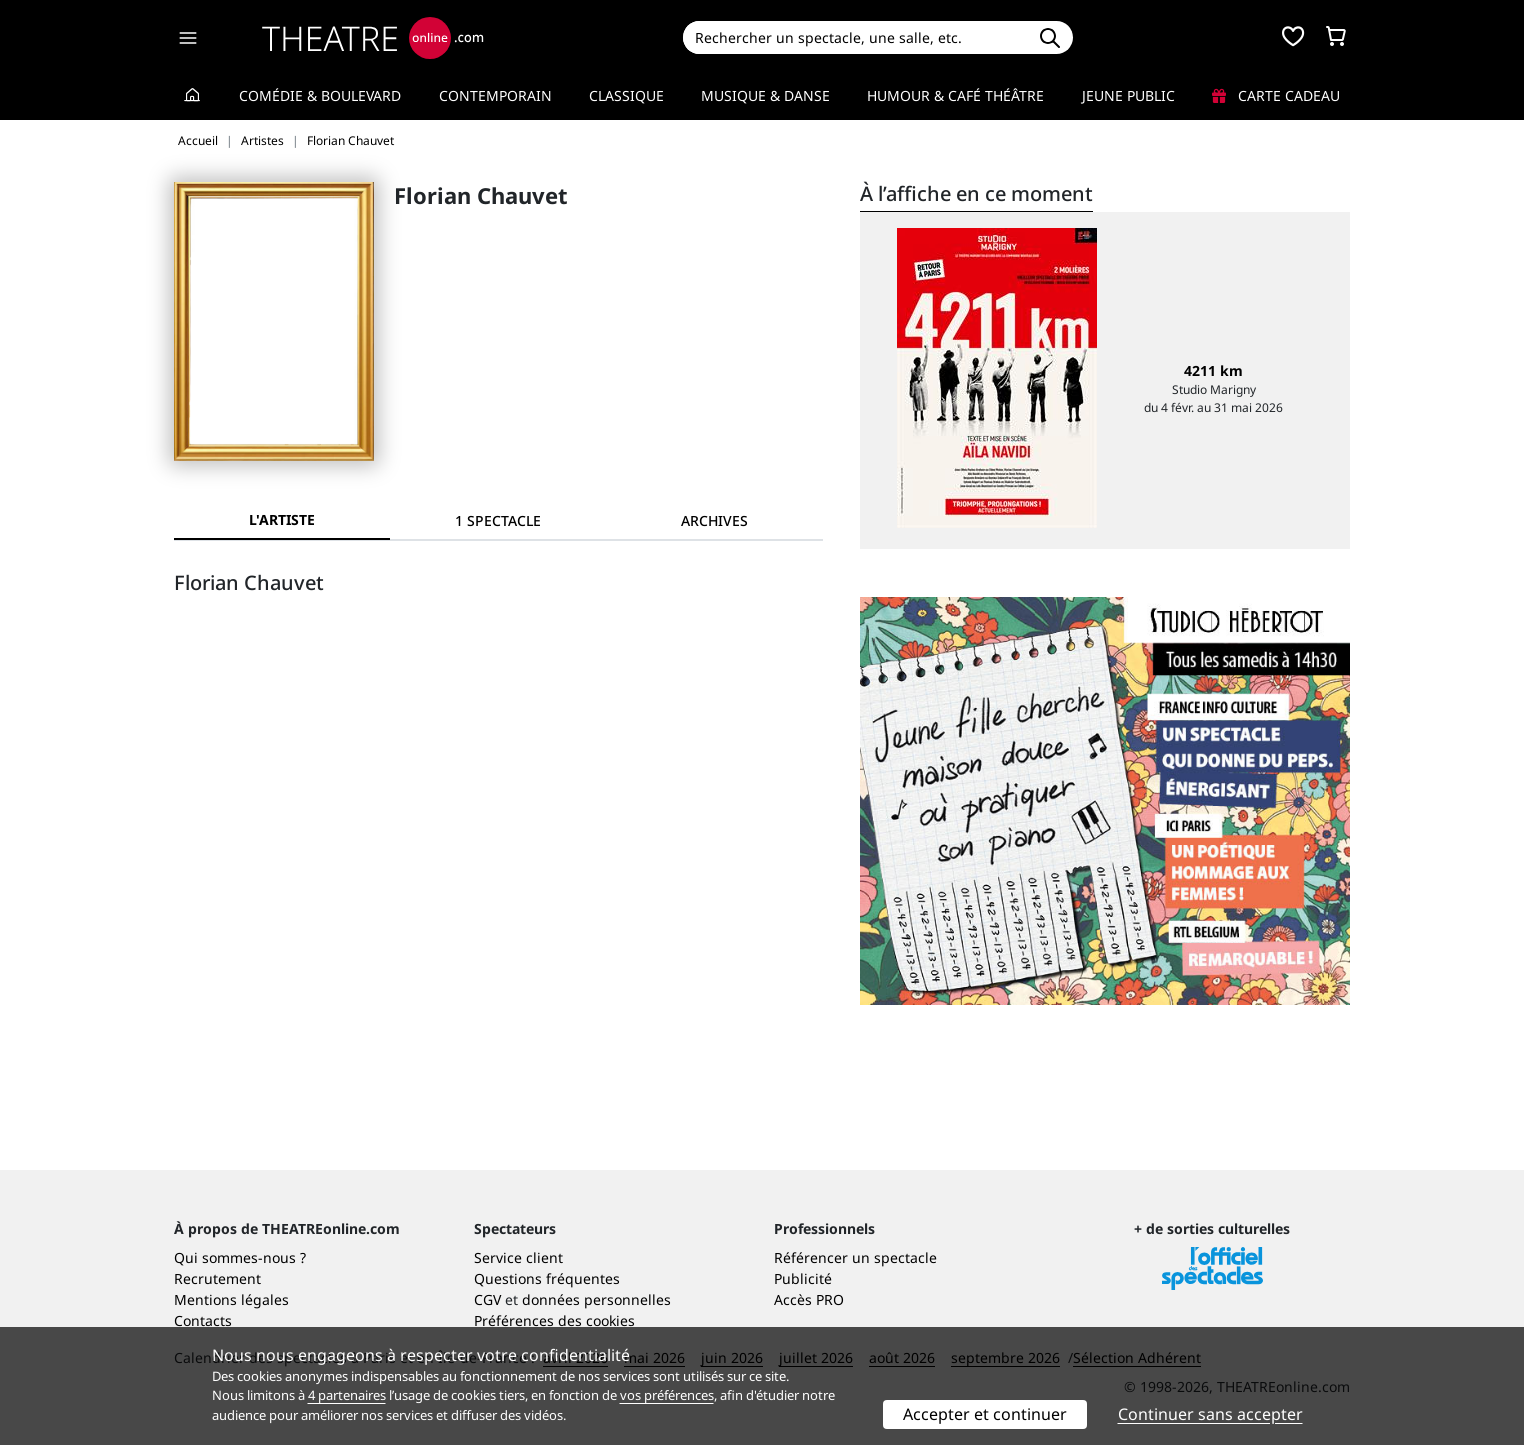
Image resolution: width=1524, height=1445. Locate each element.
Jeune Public (1128, 95)
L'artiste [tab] (282, 519)
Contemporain (495, 95)
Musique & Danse (765, 95)
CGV (487, 1299)
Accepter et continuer (985, 1414)
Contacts (203, 1320)
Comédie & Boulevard (320, 95)
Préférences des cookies (554, 1320)
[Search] (854, 37)
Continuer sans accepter (1210, 1414)
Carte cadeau (1276, 95)
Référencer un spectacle (855, 1257)
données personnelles (596, 1299)
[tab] (498, 520)
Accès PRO (809, 1299)
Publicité (803, 1278)
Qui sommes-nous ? (240, 1257)
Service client (518, 1257)
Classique (626, 95)
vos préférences (667, 1395)
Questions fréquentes (547, 1278)
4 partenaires (347, 1395)
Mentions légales (231, 1299)
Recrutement (217, 1278)
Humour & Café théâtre (955, 95)
